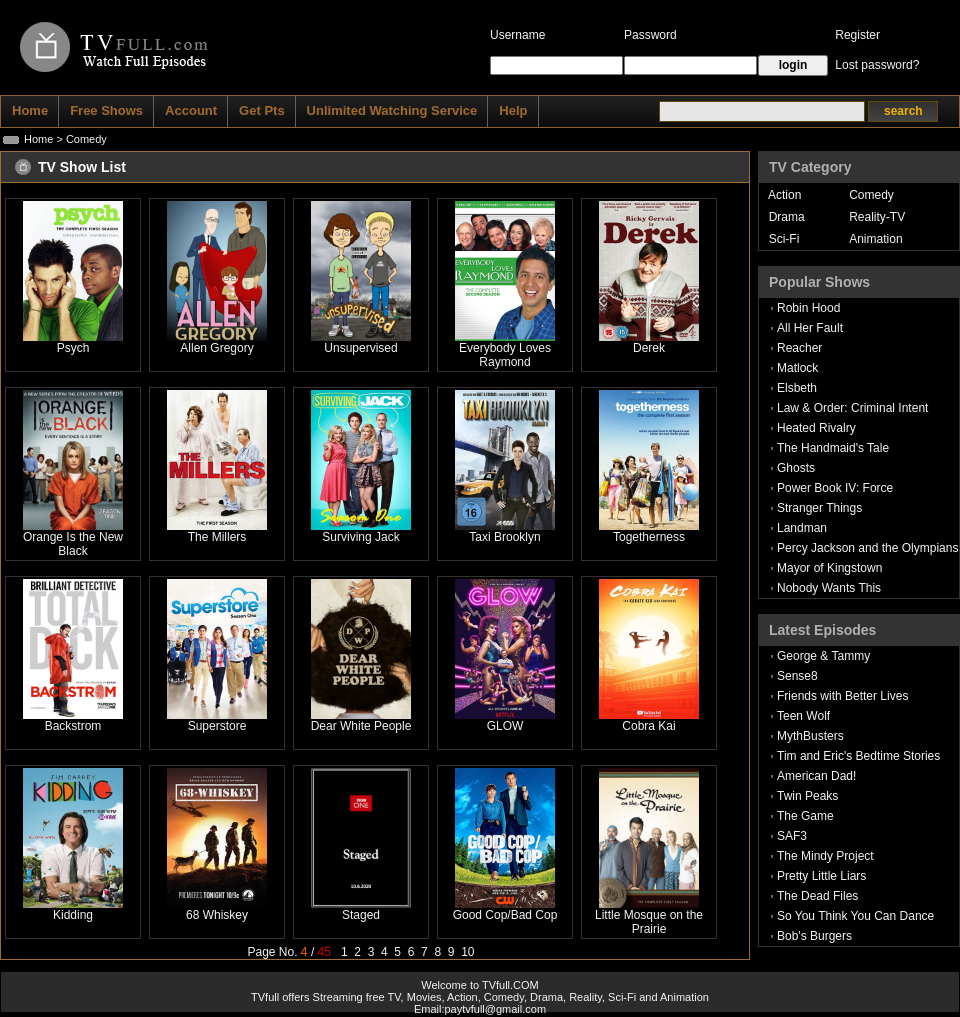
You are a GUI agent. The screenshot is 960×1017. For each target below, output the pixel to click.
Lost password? (877, 65)
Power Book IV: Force (835, 488)
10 (467, 952)
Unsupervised (360, 348)
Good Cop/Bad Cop (505, 915)
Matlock (797, 368)
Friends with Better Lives (842, 696)
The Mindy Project (825, 856)
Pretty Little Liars (821, 876)
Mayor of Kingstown (829, 568)
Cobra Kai (648, 726)
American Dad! (816, 776)
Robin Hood (808, 308)
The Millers (217, 537)
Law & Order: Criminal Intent (852, 408)
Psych (73, 348)
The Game (805, 816)
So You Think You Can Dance (855, 916)
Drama (787, 217)
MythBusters (810, 736)
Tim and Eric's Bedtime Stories (858, 756)
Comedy (871, 195)
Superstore (217, 726)
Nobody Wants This (829, 588)
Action (784, 195)
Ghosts (796, 468)
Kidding (73, 915)
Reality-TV (877, 217)
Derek (649, 348)
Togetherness (649, 537)
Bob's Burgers (814, 936)
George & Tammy (823, 656)
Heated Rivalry (816, 428)
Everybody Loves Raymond (505, 355)
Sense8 (797, 676)
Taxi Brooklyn (504, 537)
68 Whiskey (217, 915)
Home (38, 139)
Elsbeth (797, 388)
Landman (802, 528)
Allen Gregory (216, 348)
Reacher (799, 348)
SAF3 (792, 836)
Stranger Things (819, 508)
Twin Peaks (807, 796)
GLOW (505, 726)
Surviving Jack (360, 537)
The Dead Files (817, 896)
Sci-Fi (784, 239)
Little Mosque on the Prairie (649, 922)
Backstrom (73, 726)
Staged (361, 915)
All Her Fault (810, 328)
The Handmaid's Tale (833, 448)
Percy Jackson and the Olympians (867, 548)
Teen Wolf (803, 716)
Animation (875, 239)
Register (857, 35)
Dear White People (361, 726)
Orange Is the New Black (73, 544)
